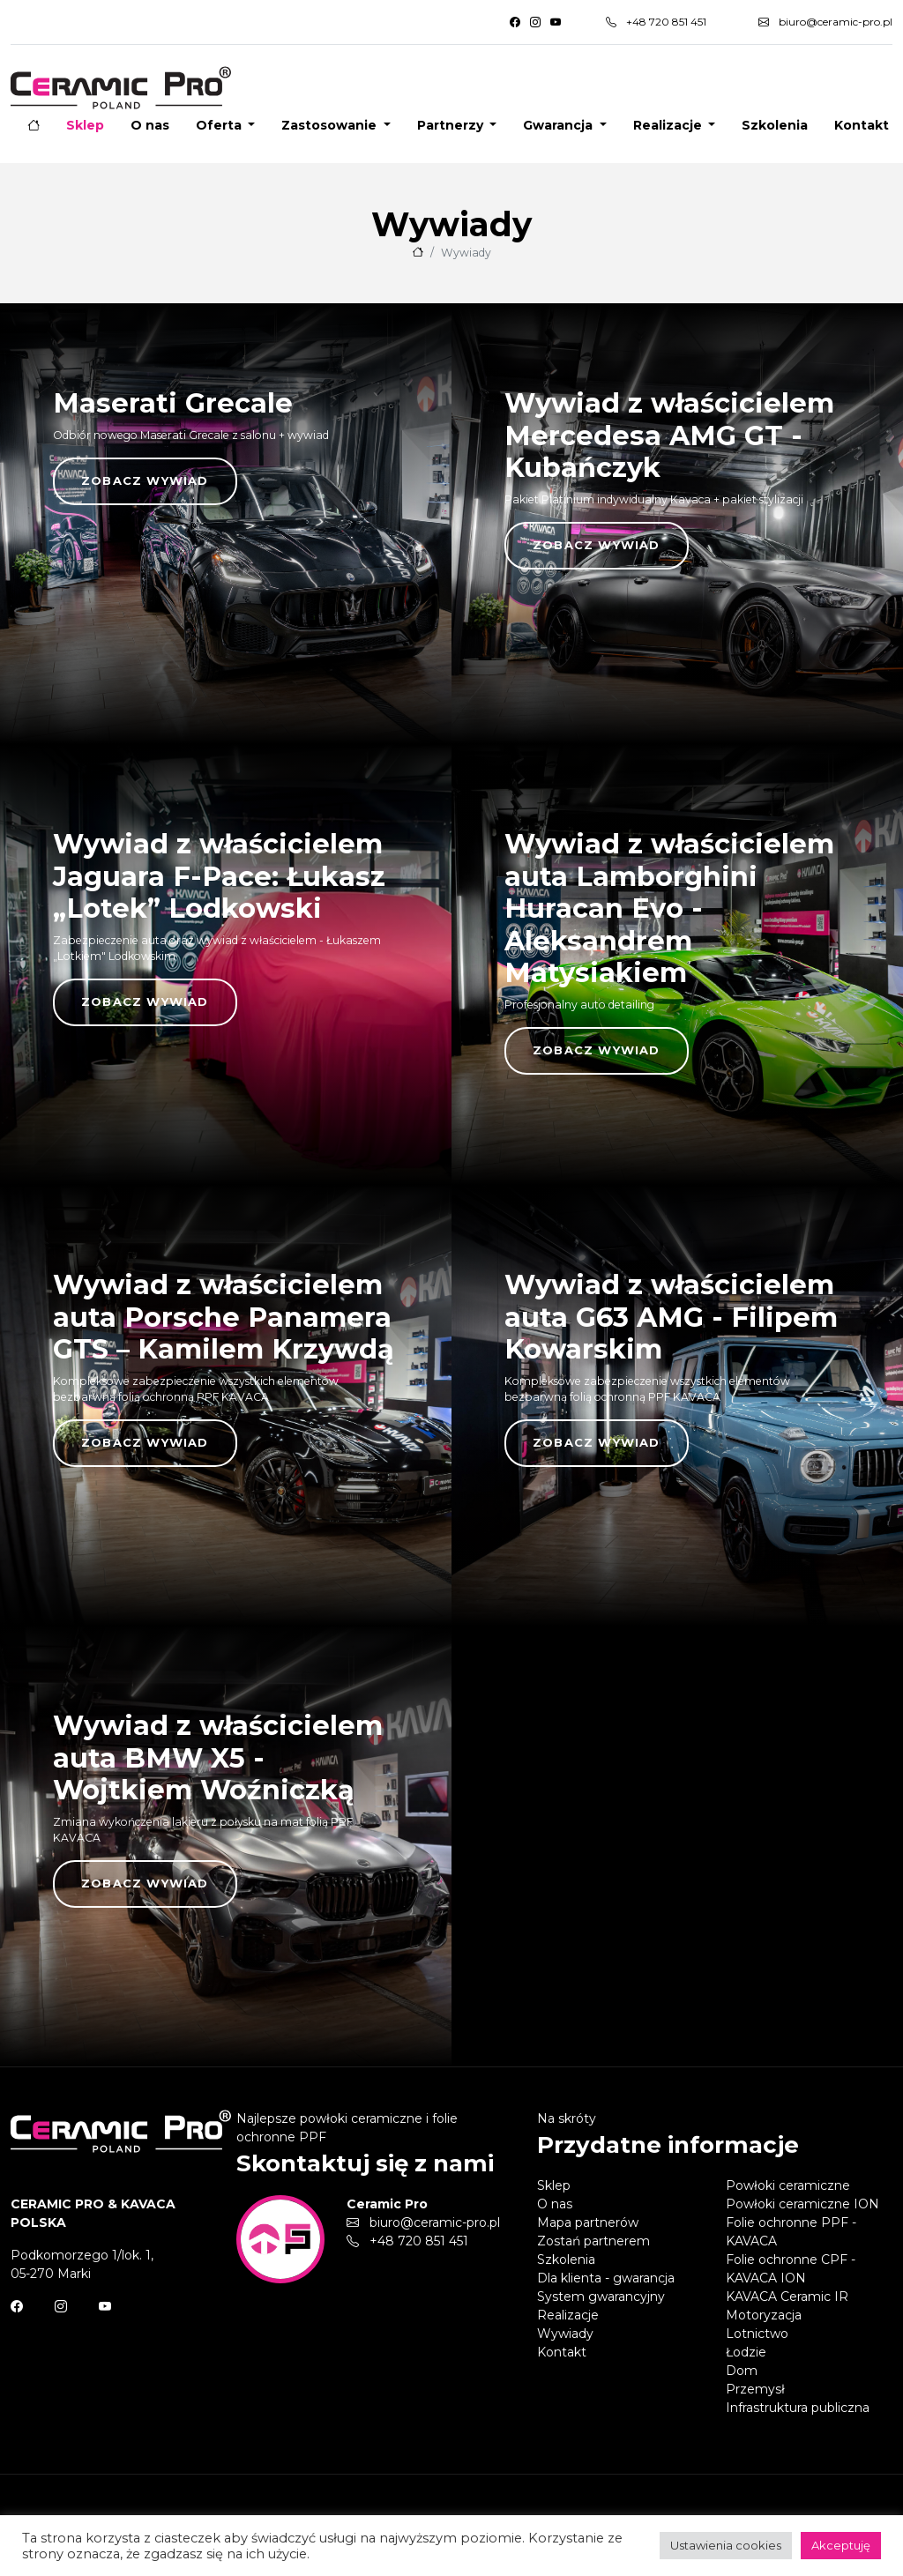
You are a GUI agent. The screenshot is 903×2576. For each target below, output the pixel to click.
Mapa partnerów (587, 2222)
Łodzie (746, 2352)
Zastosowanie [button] (330, 125)
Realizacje (568, 2315)
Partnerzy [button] (452, 125)
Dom (741, 2371)
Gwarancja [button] (559, 125)
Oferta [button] (220, 125)
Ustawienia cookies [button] (725, 2545)
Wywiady (565, 2333)
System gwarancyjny (601, 2296)
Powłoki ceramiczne (788, 2185)
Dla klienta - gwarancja (606, 2278)
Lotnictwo (757, 2333)
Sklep (85, 125)
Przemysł (755, 2389)
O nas (150, 125)
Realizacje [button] (669, 125)
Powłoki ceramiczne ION (802, 2204)
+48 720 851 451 (656, 21)
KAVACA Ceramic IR (787, 2296)
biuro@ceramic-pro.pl (825, 21)
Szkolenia (775, 125)
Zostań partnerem (593, 2241)
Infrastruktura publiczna (797, 2408)
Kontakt (861, 125)
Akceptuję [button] (840, 2545)
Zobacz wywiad (145, 480)
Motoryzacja (764, 2315)
